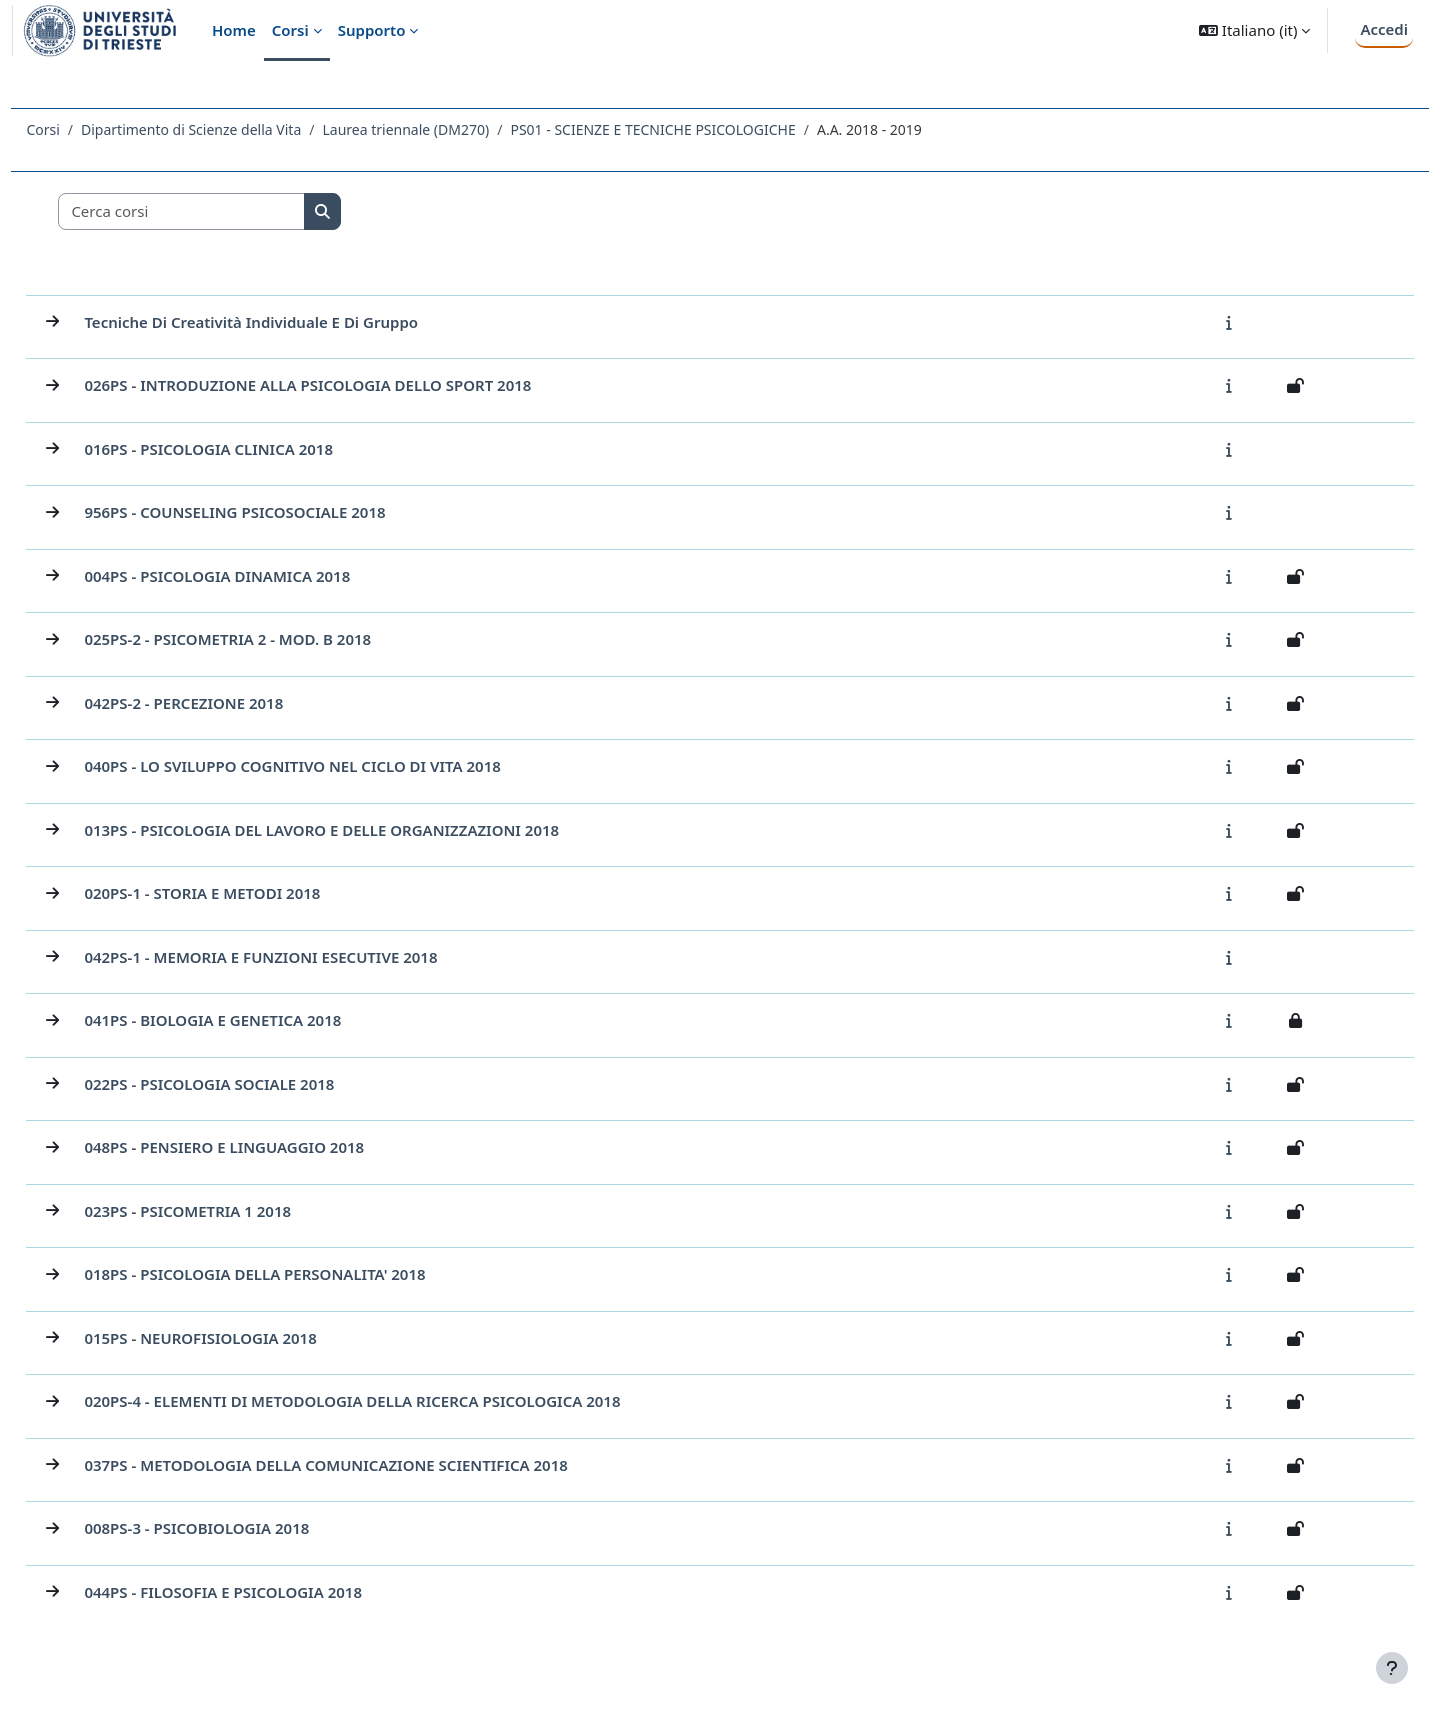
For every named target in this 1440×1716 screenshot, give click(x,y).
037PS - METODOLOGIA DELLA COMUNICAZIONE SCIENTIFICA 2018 (370, 1465)
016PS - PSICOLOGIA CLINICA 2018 (253, 449)
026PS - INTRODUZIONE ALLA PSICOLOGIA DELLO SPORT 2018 (352, 385)
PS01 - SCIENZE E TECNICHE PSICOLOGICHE (697, 129)
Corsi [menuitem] (290, 30)
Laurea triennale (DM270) (450, 129)
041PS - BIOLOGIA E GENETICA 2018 (257, 1020)
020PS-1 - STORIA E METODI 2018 (247, 893)
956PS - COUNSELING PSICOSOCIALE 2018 (279, 512)
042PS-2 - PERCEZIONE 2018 (228, 703)
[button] (1254, 30)
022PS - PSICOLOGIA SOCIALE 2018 (254, 1084)
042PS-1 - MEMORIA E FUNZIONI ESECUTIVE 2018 (305, 957)
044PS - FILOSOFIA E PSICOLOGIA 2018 (268, 1592)
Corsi (87, 129)
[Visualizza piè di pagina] (1392, 1668)
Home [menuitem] (234, 30)
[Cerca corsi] (227, 211)
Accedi (1384, 29)
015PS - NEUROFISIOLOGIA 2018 (245, 1338)
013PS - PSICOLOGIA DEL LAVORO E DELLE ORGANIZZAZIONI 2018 (366, 830)
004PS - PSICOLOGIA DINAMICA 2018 (262, 576)
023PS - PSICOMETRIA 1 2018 (232, 1211)
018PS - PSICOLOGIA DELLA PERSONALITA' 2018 (299, 1274)
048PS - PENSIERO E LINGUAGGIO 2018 (269, 1147)
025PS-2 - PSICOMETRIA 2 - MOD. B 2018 (272, 639)
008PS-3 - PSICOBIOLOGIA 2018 (241, 1528)
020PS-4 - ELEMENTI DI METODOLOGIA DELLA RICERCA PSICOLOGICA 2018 (397, 1401)
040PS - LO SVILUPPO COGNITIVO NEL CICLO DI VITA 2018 (337, 766)
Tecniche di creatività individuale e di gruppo (296, 322)
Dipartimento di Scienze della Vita (236, 129)
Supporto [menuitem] (372, 30)
